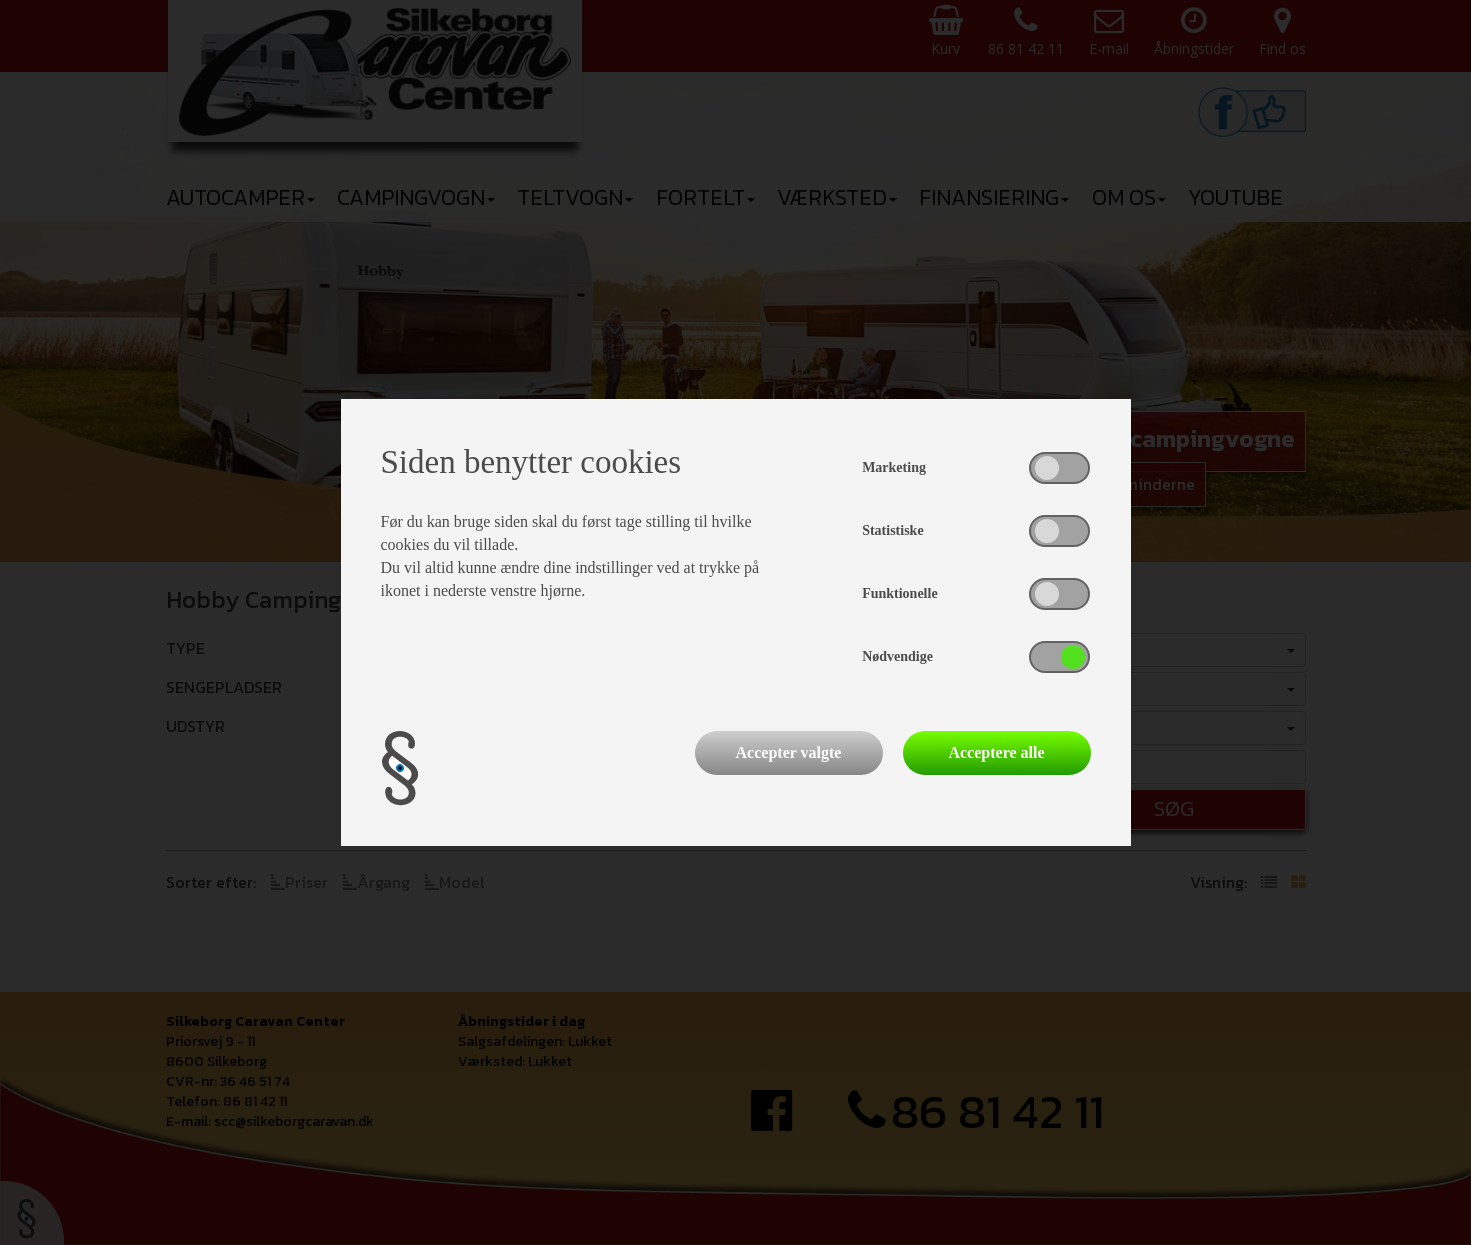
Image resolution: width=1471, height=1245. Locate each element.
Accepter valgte (789, 752)
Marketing (894, 467)
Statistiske (892, 530)
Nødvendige (897, 656)
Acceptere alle (996, 752)
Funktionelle (899, 593)
